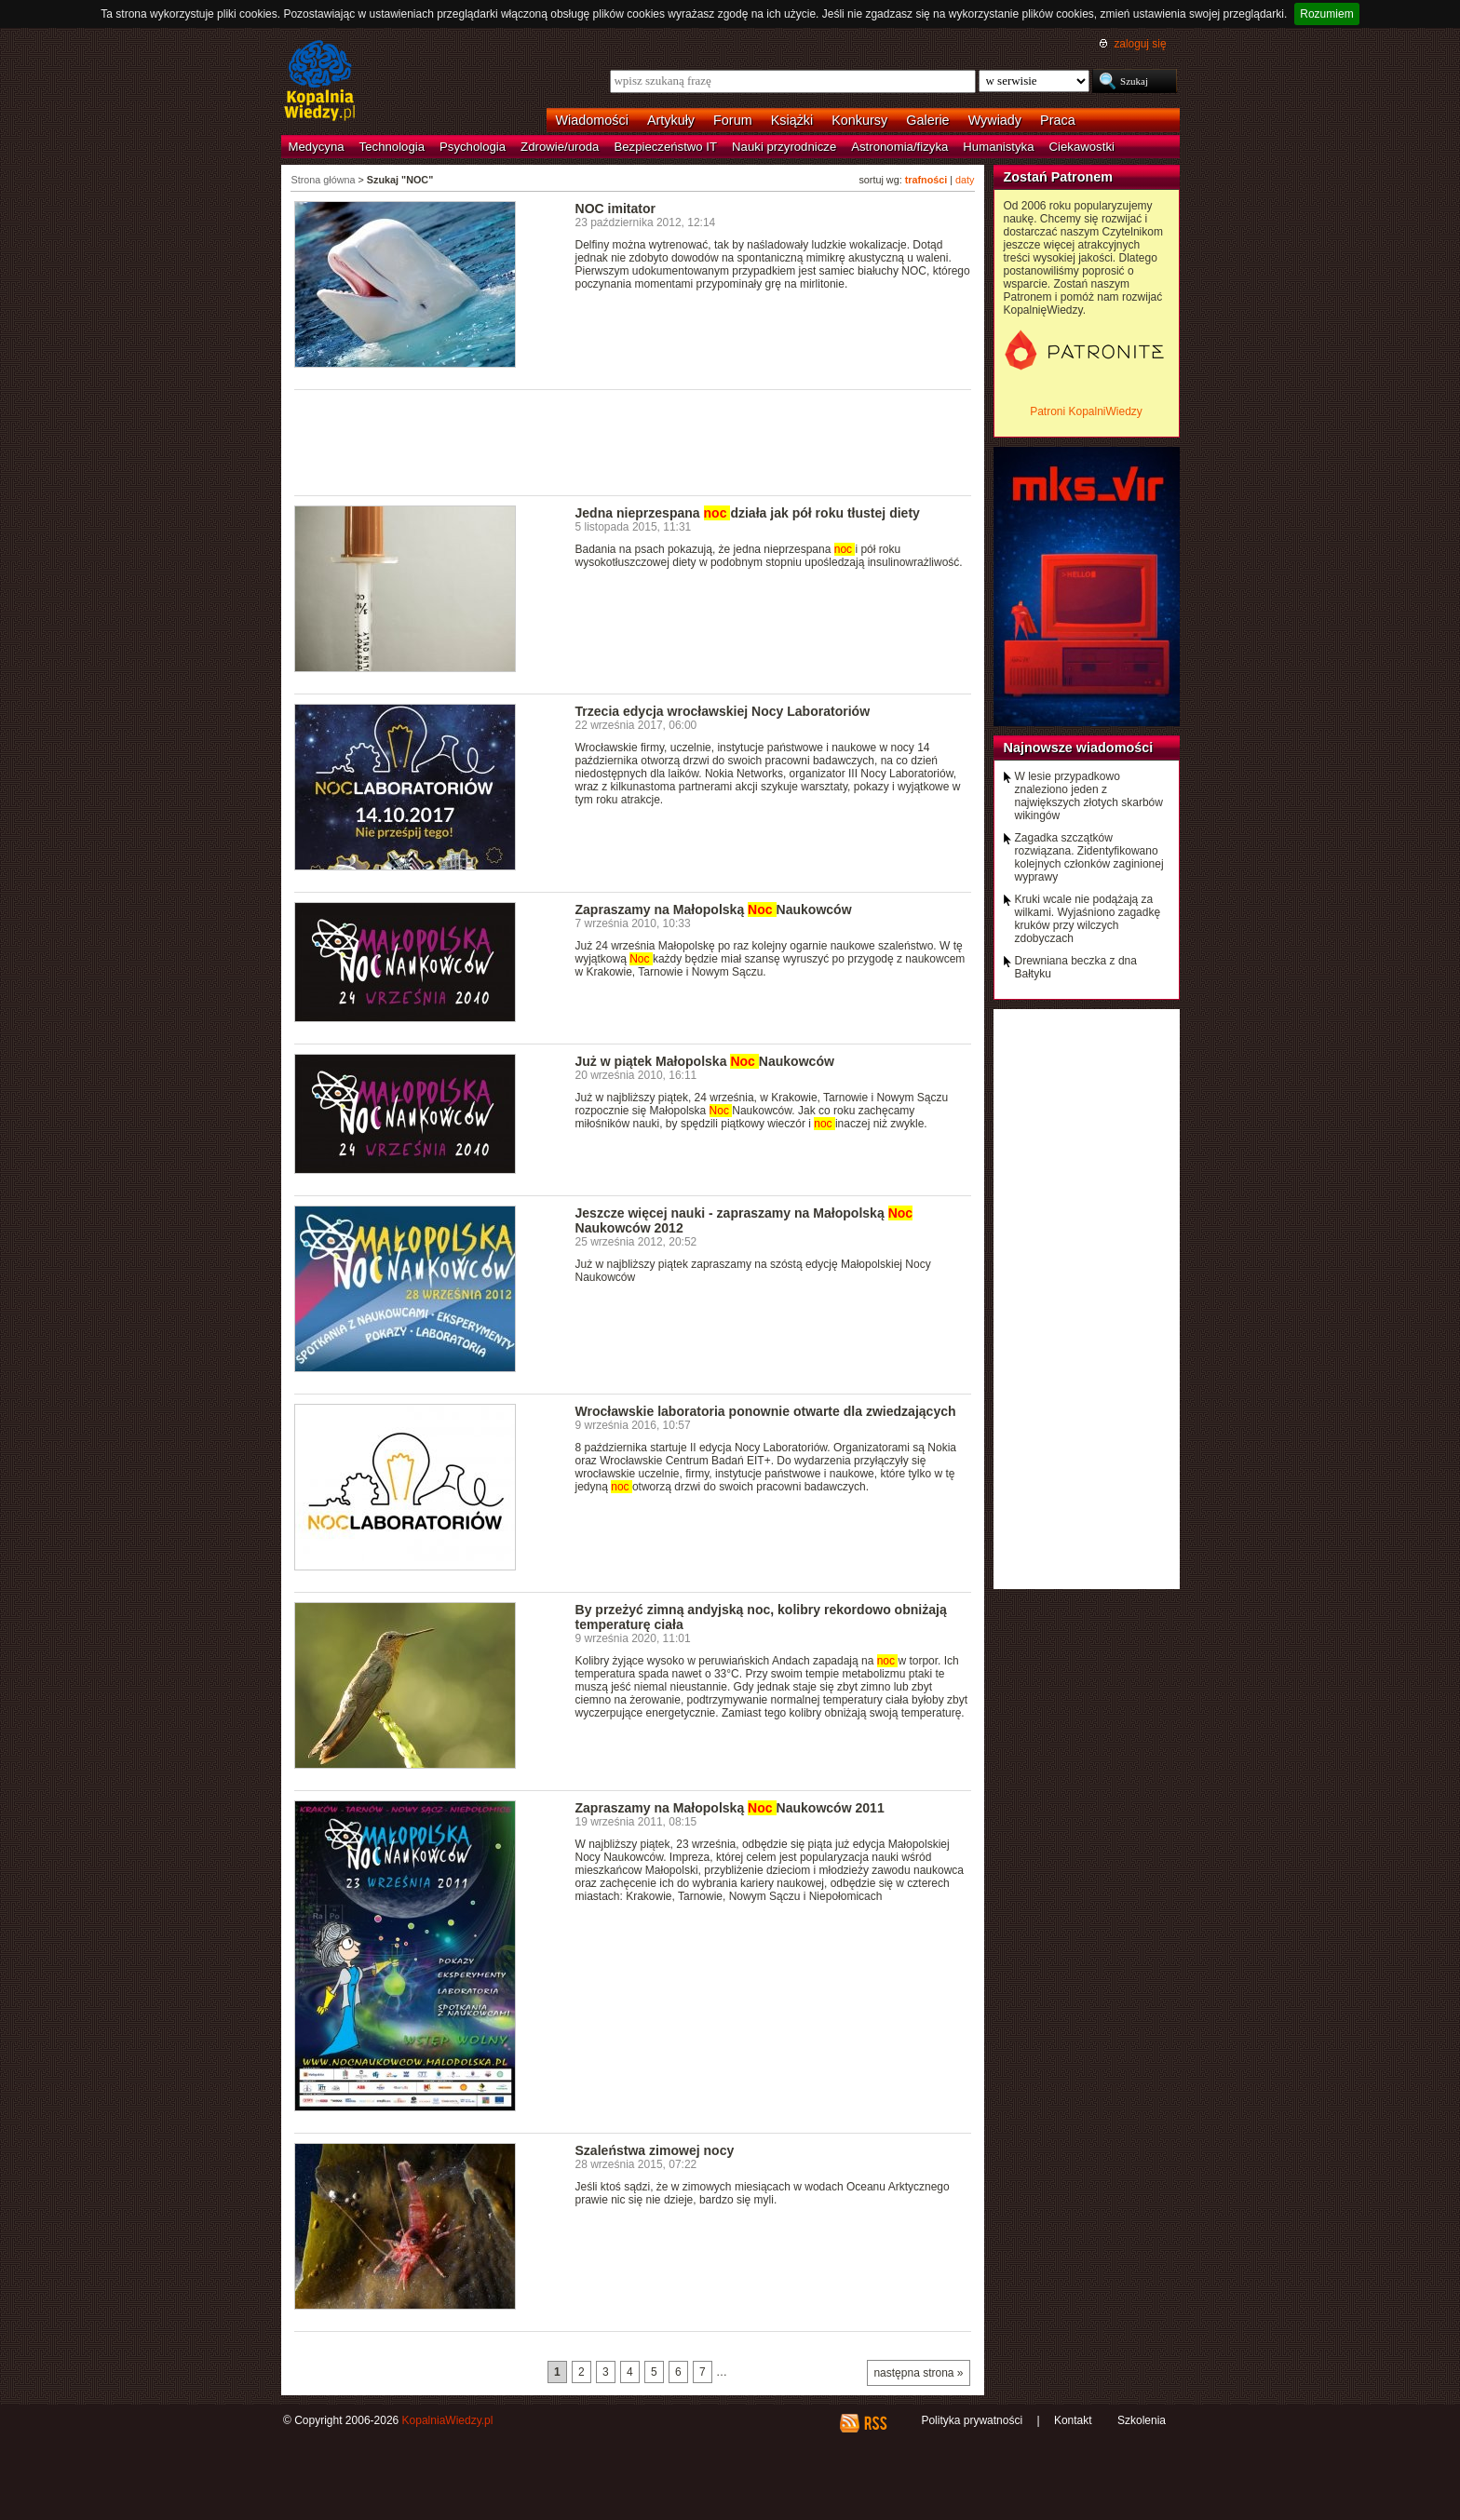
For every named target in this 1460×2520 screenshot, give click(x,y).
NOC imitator (615, 208)
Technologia (392, 147)
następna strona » (918, 2372)
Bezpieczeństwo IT (665, 147)
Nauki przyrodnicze (784, 147)
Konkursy (859, 120)
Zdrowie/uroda (559, 147)
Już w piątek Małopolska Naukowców (704, 1061)
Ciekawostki (1082, 147)
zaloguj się (1140, 43)
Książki (792, 120)
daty (964, 179)
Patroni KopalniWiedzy (1086, 411)
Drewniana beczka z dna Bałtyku (1076, 967)
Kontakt (1073, 2420)
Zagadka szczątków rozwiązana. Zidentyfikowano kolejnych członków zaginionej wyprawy (1089, 857)
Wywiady (994, 120)
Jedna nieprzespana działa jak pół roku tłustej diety (747, 512)
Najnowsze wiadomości (1079, 747)
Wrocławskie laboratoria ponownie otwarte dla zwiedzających (765, 1411)
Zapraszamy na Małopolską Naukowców (713, 909)
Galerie (927, 120)
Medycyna (317, 147)
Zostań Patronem (1059, 176)
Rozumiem (1326, 13)
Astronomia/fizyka (899, 147)
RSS (875, 2423)
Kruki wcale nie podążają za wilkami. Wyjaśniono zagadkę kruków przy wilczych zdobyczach (1088, 919)
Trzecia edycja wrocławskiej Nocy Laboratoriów (723, 711)
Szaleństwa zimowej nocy (655, 2150)
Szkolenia (1141, 2420)
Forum (732, 120)
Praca (1057, 120)
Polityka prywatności (971, 2420)
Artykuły (671, 120)
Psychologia (472, 147)
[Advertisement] (633, 441)
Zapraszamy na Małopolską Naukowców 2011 (730, 1807)
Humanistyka (998, 147)
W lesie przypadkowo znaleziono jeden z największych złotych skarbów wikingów (1089, 796)
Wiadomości (592, 120)
